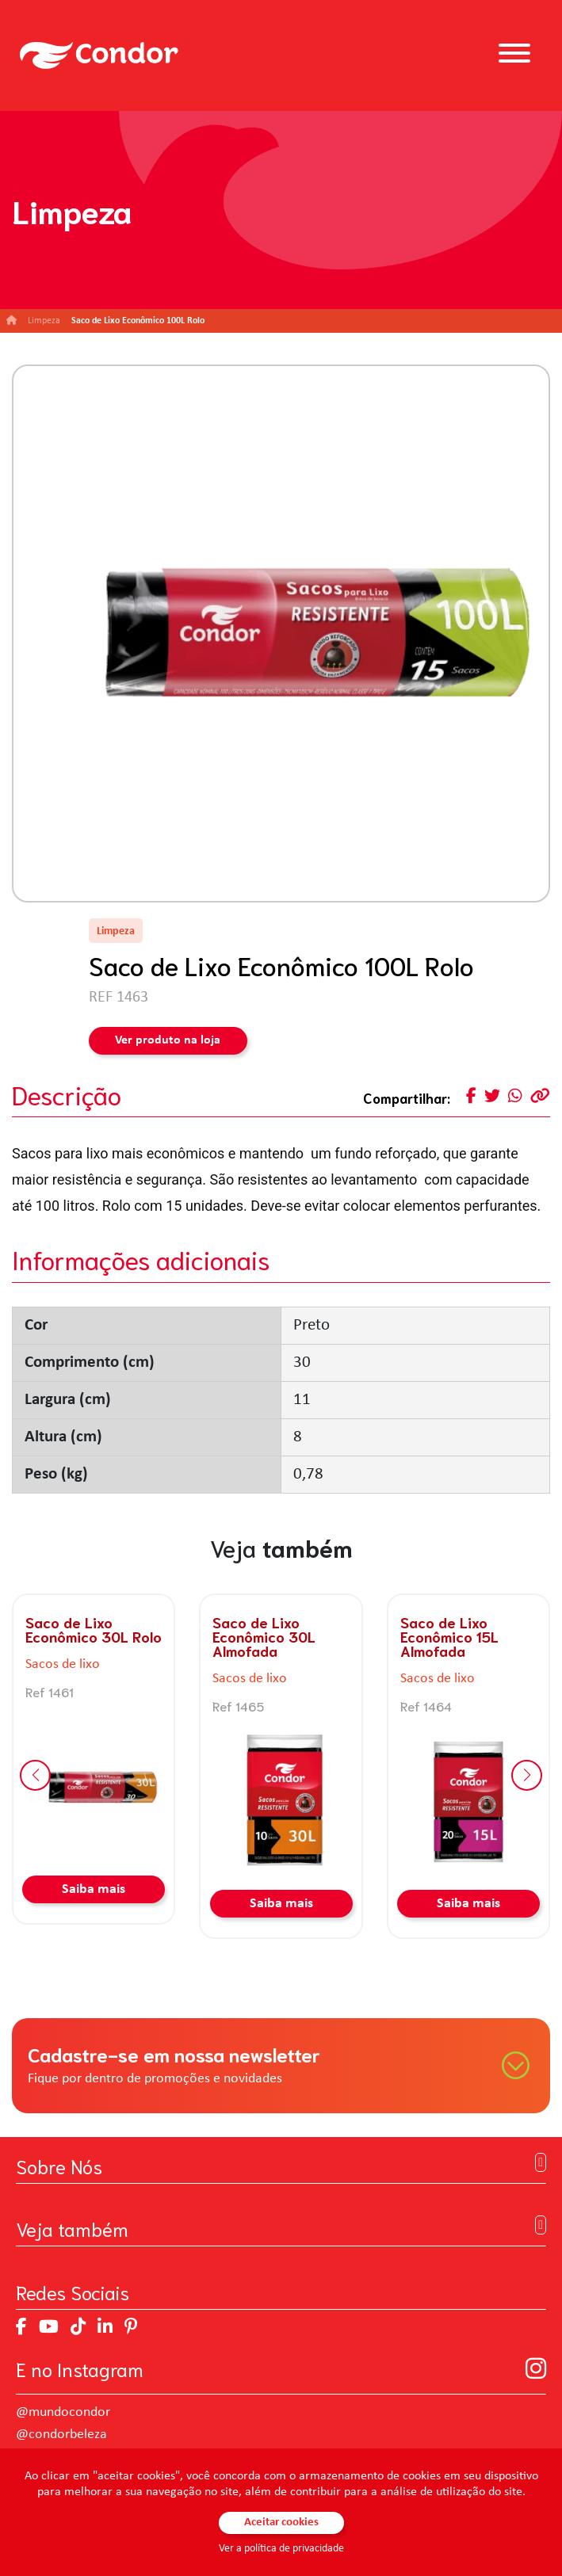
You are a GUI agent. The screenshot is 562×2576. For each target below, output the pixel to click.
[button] (35, 1775)
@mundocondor (63, 2412)
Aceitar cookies (281, 2522)
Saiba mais (93, 1889)
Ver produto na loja (167, 1040)
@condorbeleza (61, 2434)
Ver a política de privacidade (281, 2549)
